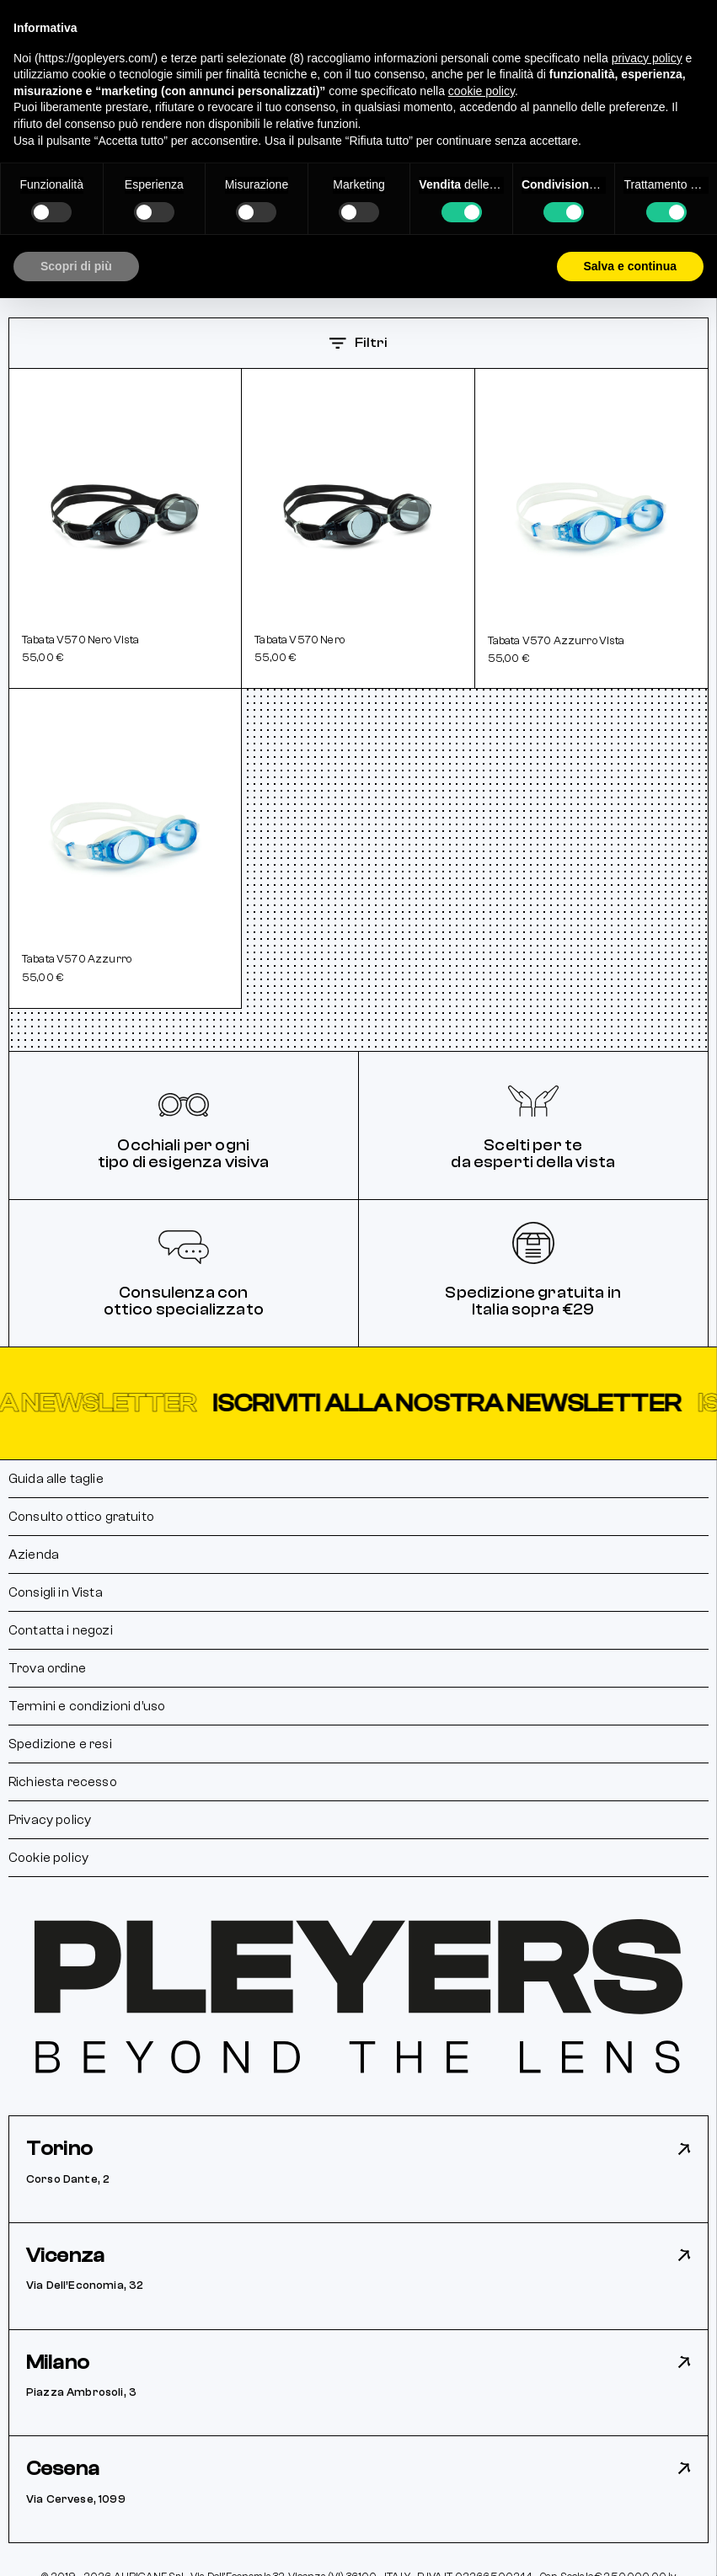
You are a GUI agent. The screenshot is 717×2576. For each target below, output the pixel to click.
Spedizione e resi (60, 1744)
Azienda (33, 1554)
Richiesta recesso (62, 1781)
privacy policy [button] (647, 58)
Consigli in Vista (55, 1592)
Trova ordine (47, 1668)
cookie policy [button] (481, 91)
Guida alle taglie (56, 1478)
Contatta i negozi (60, 1630)
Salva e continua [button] (630, 266)
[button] (358, 1403)
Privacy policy (49, 1819)
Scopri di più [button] (76, 266)
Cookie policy (48, 1857)
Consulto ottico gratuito (81, 1516)
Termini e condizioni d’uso (86, 1706)
